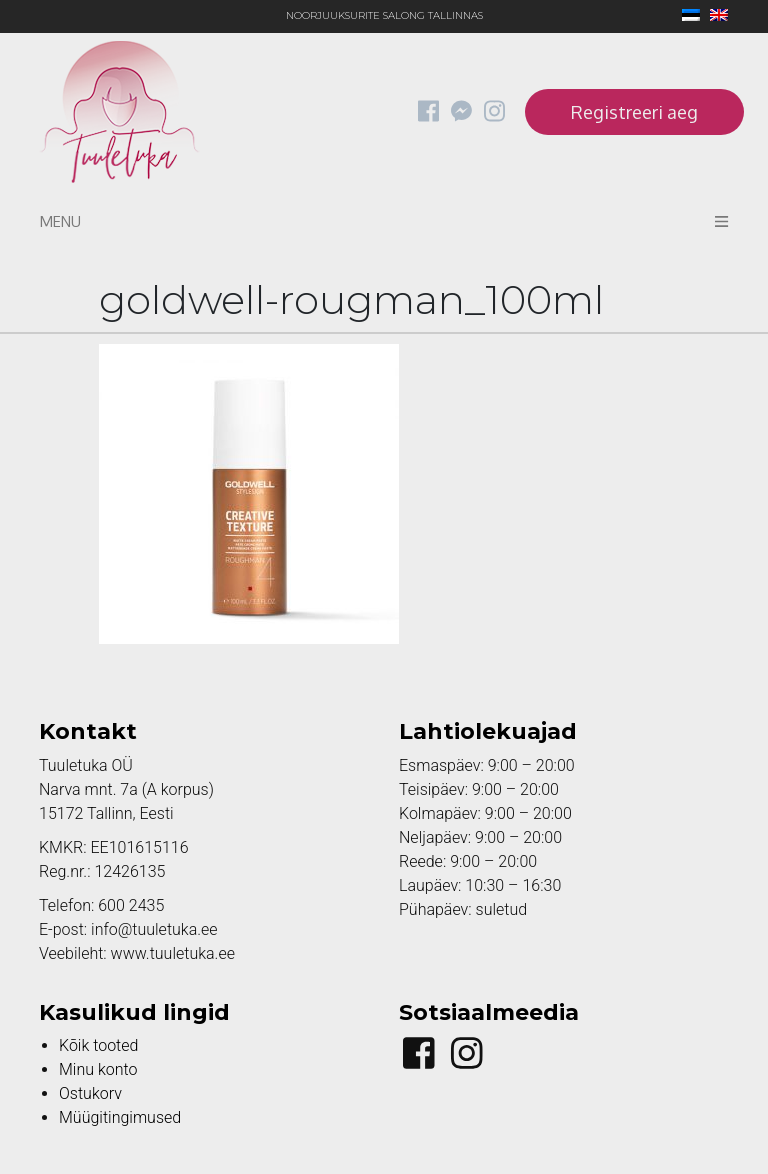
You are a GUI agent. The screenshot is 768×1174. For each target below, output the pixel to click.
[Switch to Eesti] (686, 16)
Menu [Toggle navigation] (384, 221)
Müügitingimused (120, 1117)
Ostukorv (90, 1093)
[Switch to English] (714, 16)
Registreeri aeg (634, 112)
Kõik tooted (98, 1045)
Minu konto (98, 1069)
